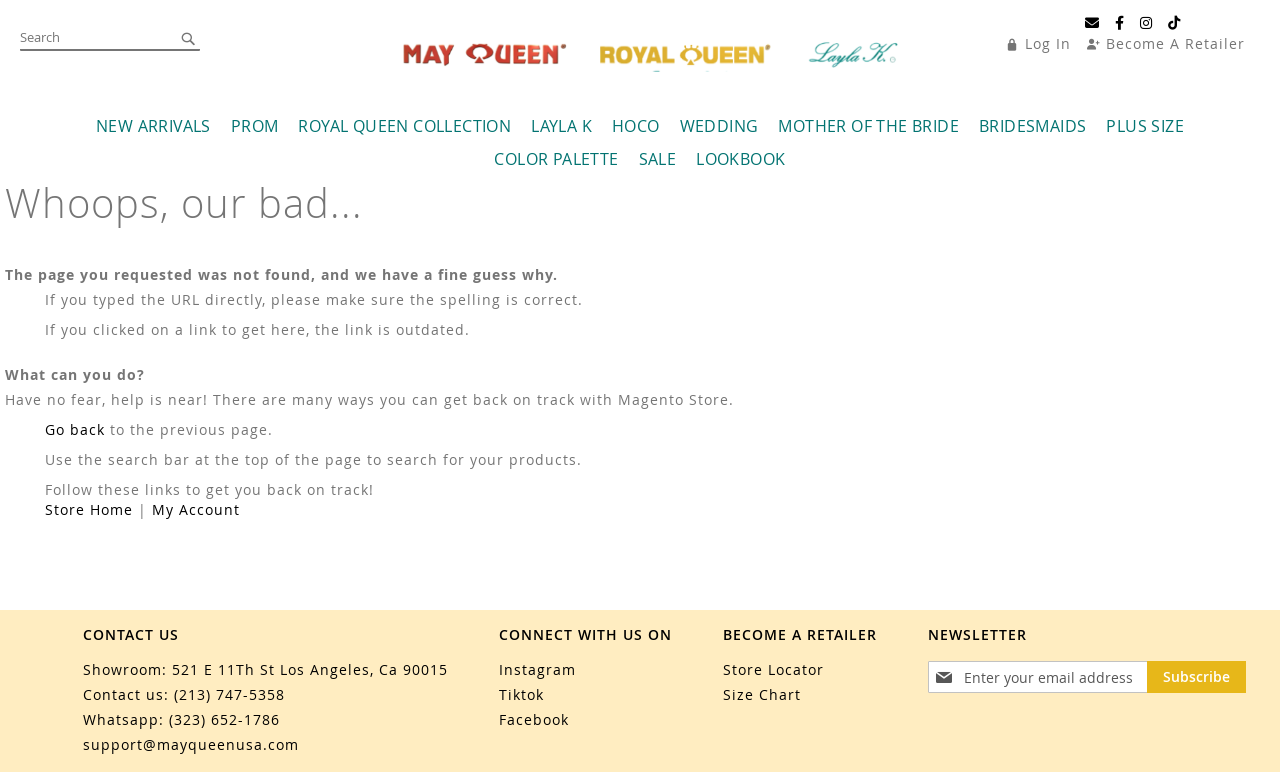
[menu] (640, 143)
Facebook (534, 719)
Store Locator (773, 669)
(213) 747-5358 (229, 694)
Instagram (537, 669)
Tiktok (521, 694)
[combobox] (110, 38)
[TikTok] (1174, 23)
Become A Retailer (1175, 43)
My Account (196, 509)
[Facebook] (1120, 23)
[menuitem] (153, 126)
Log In (1048, 43)
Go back (75, 429)
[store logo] (653, 55)
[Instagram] (1146, 23)
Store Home (89, 509)
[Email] (1092, 23)
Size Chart (762, 694)
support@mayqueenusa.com (191, 744)
